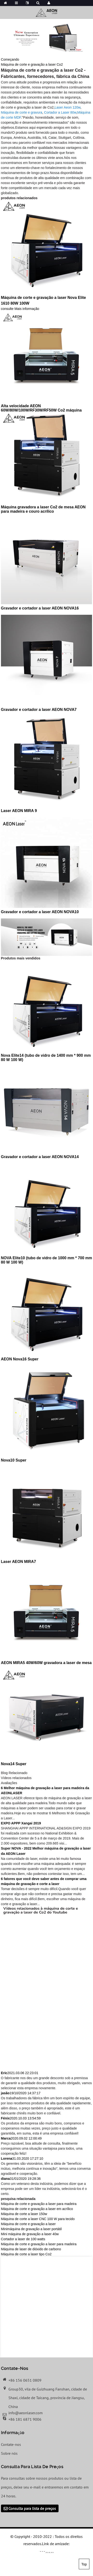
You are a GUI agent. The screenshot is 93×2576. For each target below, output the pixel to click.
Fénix (21, 2118)
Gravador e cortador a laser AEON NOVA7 (39, 710)
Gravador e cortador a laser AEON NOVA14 (40, 1157)
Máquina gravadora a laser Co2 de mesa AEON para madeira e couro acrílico (43, 509)
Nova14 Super (14, 1764)
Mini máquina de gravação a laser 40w (30, 2234)
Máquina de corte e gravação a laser (28, 2224)
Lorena (22, 2158)
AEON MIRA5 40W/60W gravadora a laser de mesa (46, 1663)
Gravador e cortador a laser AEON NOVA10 (40, 912)
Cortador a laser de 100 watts (23, 2239)
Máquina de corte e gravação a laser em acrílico (37, 2209)
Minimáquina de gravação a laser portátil (31, 2229)
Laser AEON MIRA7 (18, 1562)
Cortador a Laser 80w (60, 112)
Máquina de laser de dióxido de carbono (31, 2249)
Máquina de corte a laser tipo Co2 (26, 2254)
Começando (10, 59)
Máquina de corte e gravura (21, 112)
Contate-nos (11, 2444)
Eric (19, 2073)
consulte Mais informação (20, 309)
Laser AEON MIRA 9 (19, 811)
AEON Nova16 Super (20, 1359)
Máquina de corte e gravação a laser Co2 (32, 64)
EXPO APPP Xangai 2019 (21, 1823)
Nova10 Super (14, 1460)
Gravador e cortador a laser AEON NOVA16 (40, 608)
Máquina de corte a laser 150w (24, 2214)
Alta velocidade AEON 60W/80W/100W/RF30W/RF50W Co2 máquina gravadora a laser (41, 410)
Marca (21, 2138)
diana (21, 2179)
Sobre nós (9, 2453)
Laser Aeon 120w (67, 107)
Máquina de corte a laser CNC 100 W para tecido (38, 2219)
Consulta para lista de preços (32, 2508)
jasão (20, 2093)
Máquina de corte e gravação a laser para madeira (39, 2204)
